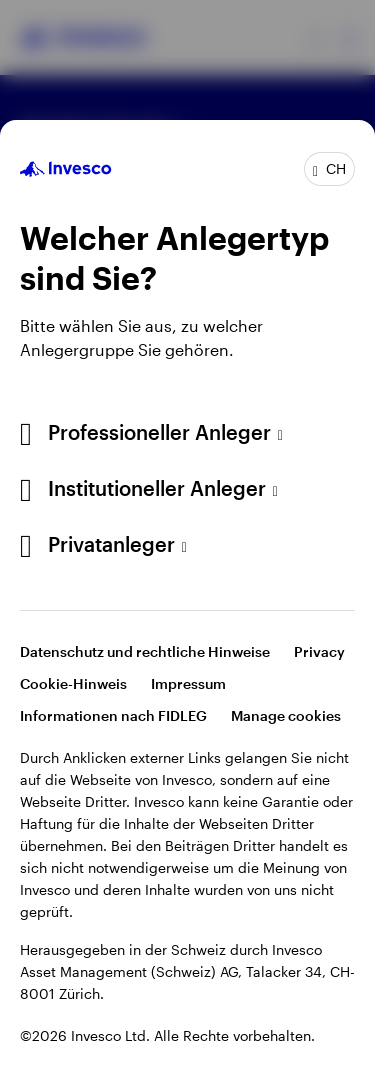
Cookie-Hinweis (73, 683)
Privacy (319, 651)
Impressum (188, 683)
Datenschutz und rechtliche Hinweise (145, 651)
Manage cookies (286, 715)
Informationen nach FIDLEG (113, 715)
